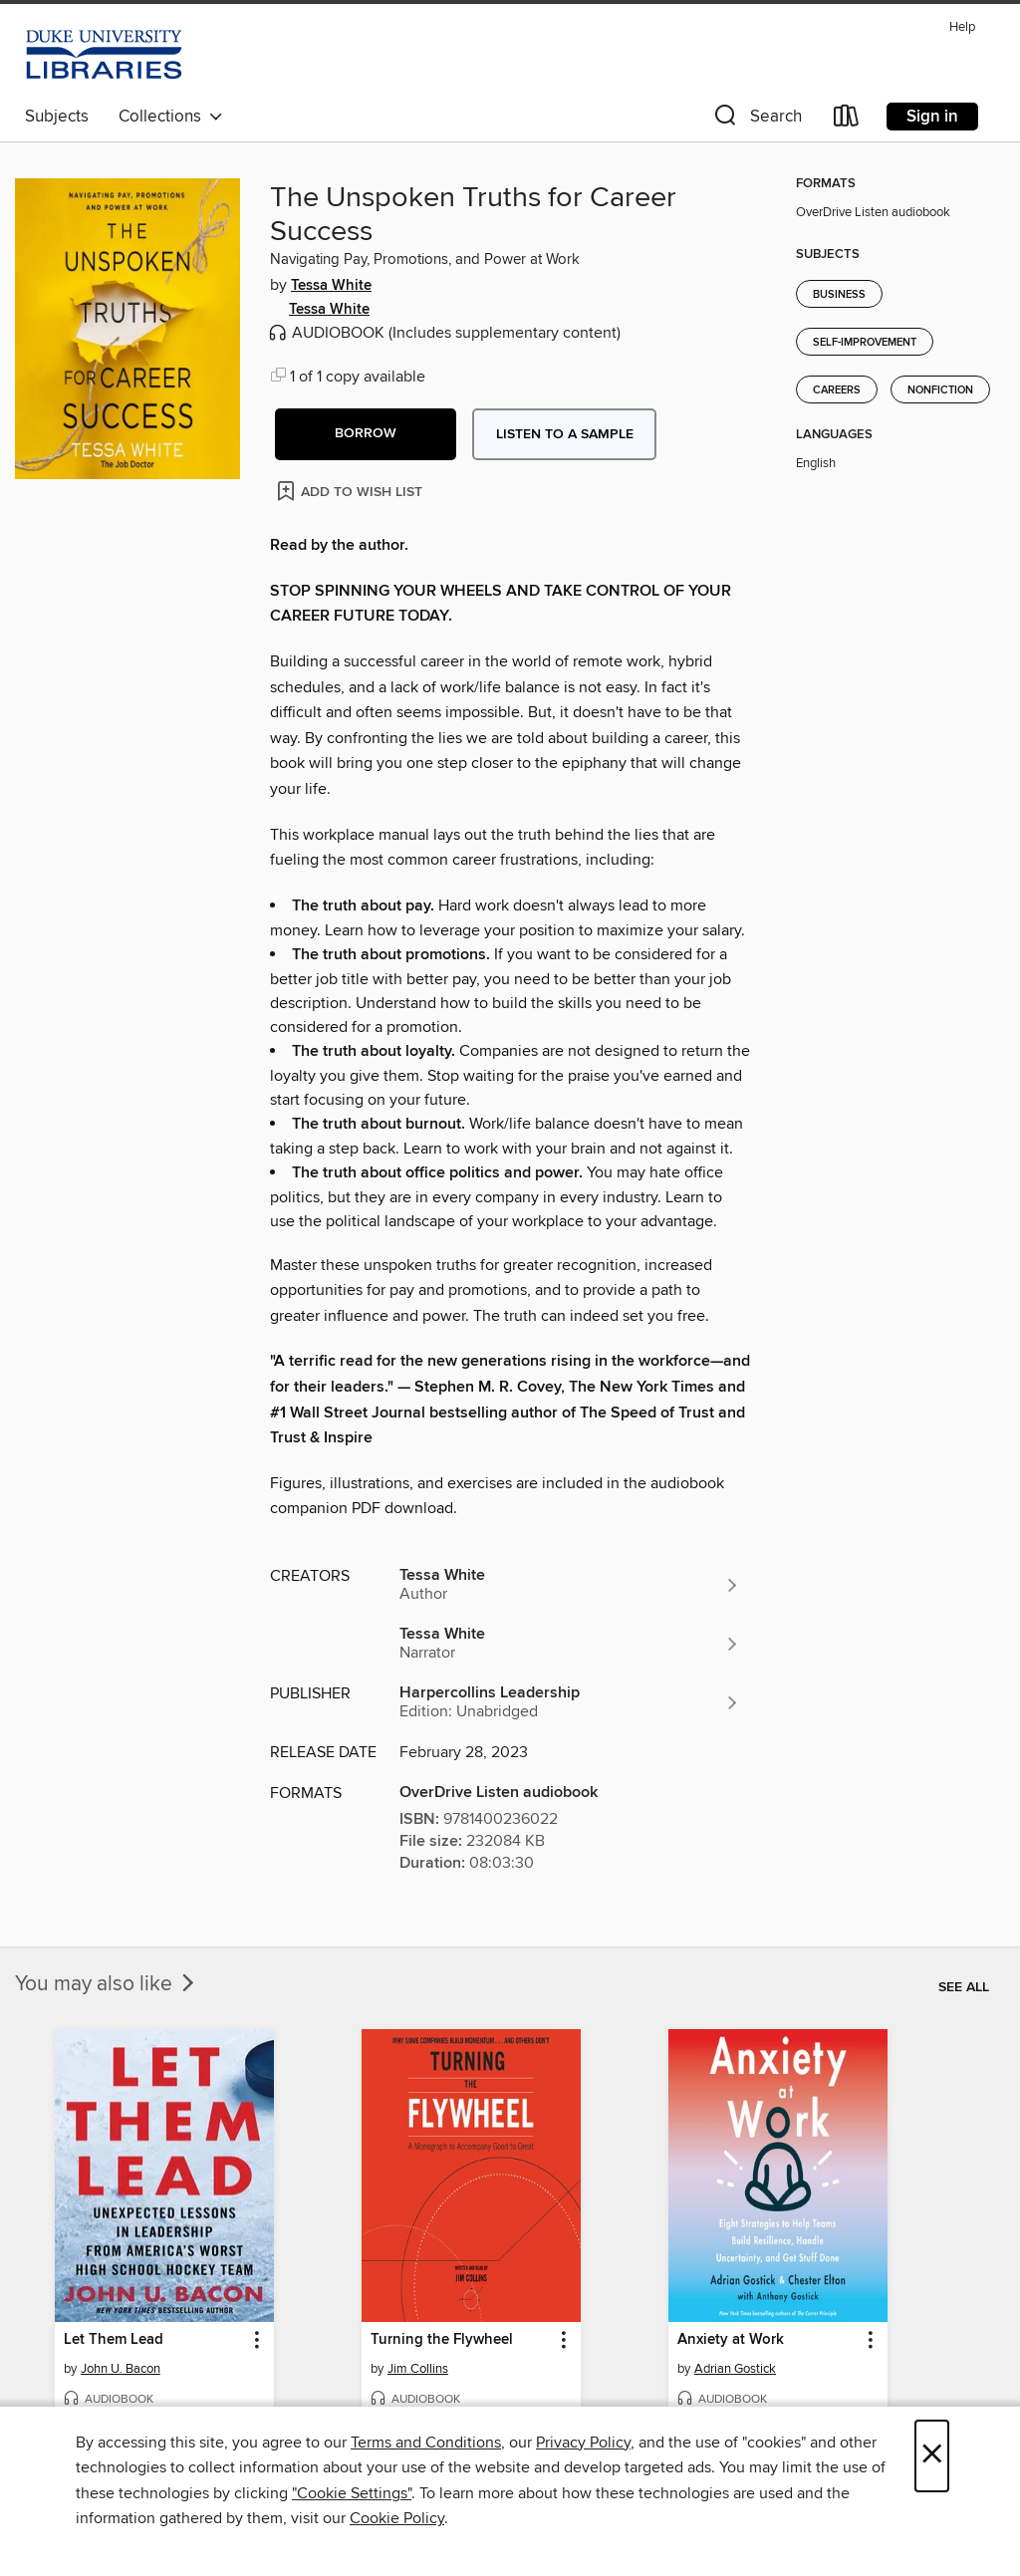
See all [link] (963, 1987)
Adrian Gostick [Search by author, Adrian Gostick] (735, 2369)
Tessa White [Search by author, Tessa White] (331, 286)
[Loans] (847, 120)
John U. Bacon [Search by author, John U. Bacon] (120, 2369)
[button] (756, 120)
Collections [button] (171, 117)
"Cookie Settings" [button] (351, 2493)
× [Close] (931, 2456)
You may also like (106, 1984)
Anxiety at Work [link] (730, 2340)
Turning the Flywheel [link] (442, 2340)
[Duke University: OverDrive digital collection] (104, 55)
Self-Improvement (864, 343)
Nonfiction (940, 390)
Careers (837, 390)
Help (962, 27)
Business (839, 295)
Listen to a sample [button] (565, 434)
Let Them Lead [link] (113, 2340)
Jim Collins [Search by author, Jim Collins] (417, 2369)
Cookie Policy (397, 2518)
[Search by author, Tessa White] (569, 1585)
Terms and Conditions (426, 2442)
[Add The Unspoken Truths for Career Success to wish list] (351, 490)
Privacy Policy (583, 2442)
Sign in (932, 117)
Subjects (57, 117)
